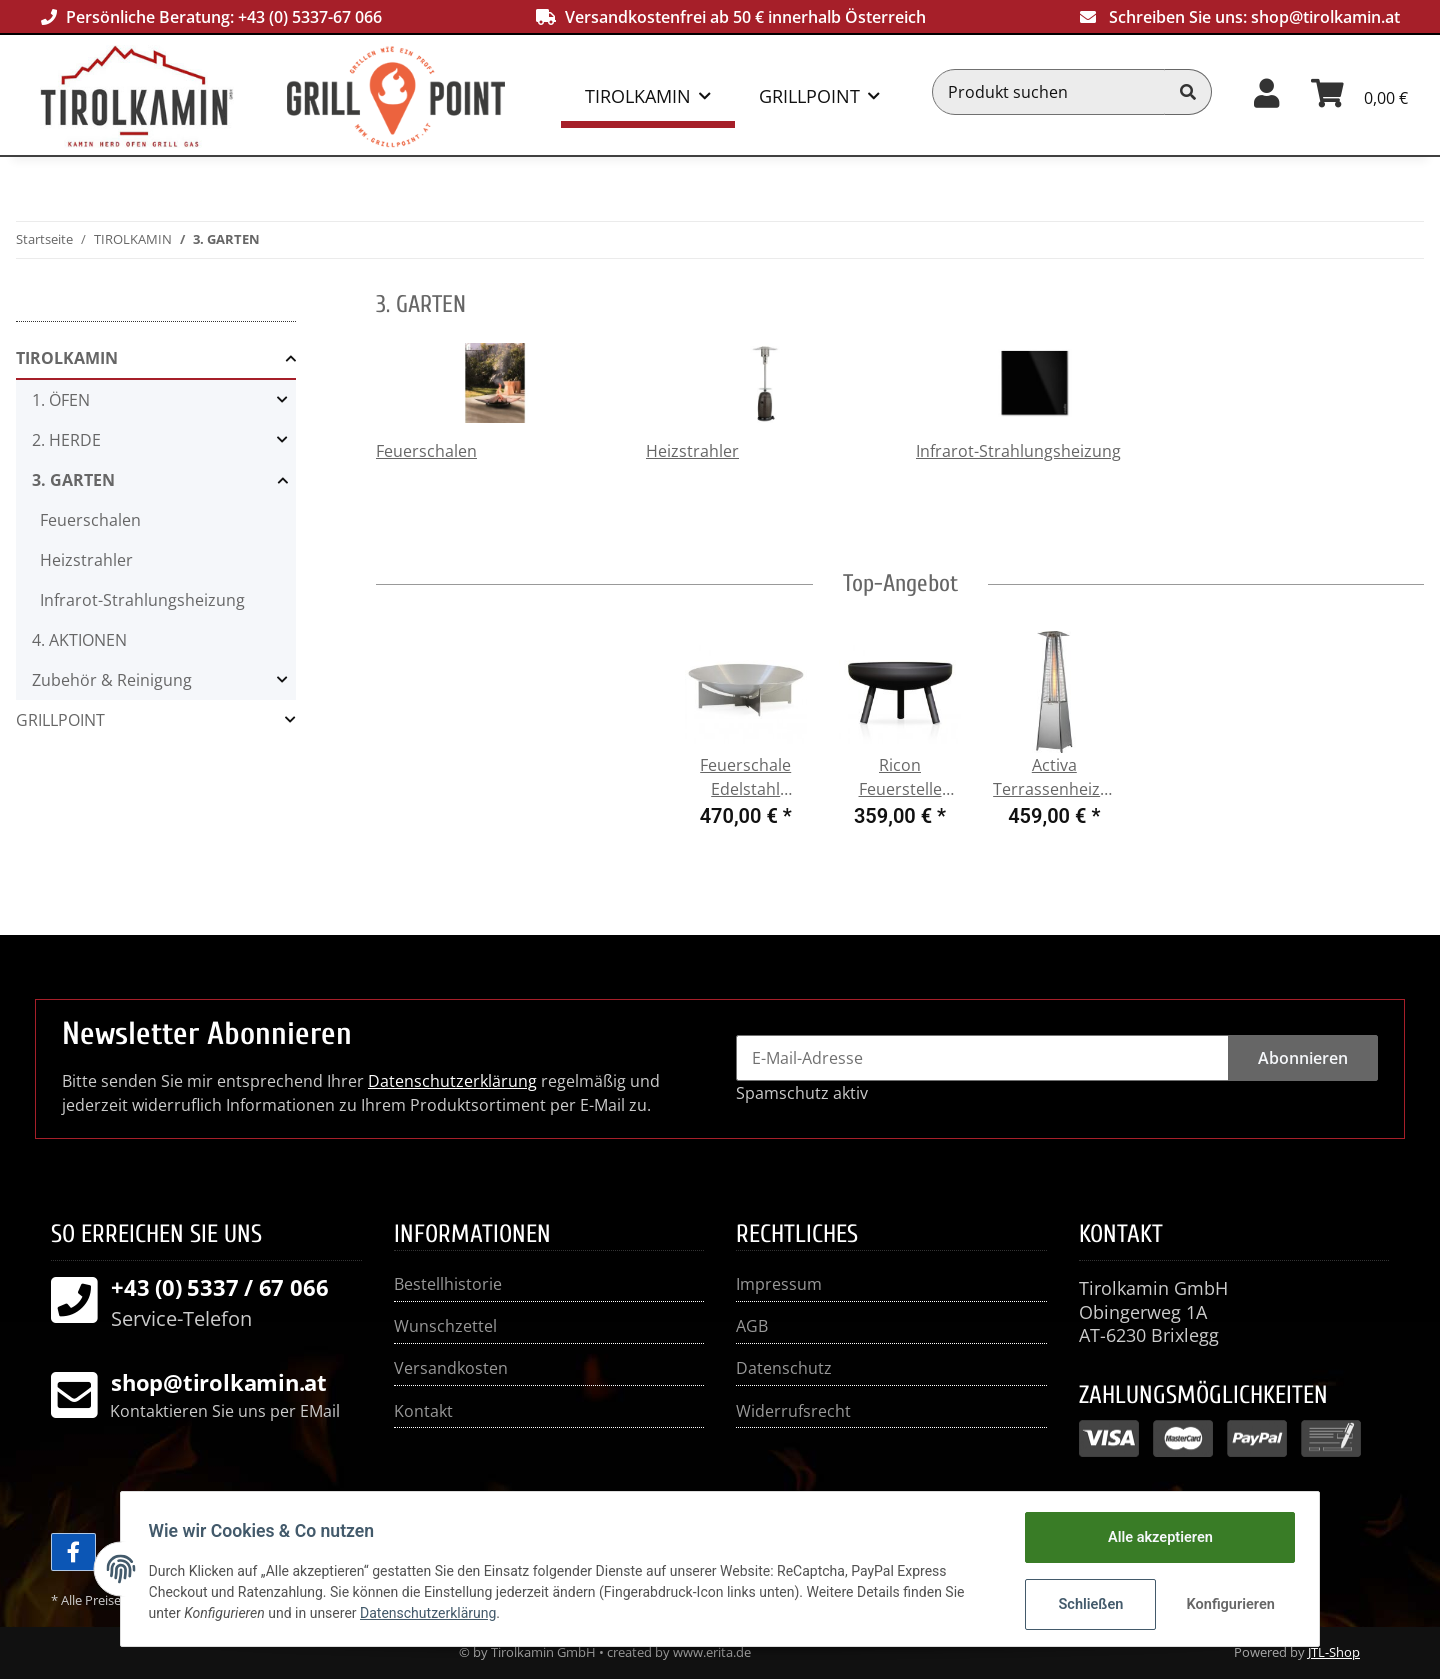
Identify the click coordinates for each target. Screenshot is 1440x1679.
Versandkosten (451, 1368)
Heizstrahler (692, 451)
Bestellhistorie (448, 1284)
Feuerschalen (426, 451)
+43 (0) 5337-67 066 (310, 17)
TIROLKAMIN (67, 358)
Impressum (779, 1284)
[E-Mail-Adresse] (982, 1058)
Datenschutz (784, 1368)
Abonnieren (1303, 1058)
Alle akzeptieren (1155, 1538)
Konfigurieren (1227, 1604)
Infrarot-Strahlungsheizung (1018, 451)
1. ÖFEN (61, 400)
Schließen (1086, 1604)
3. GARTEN (73, 480)
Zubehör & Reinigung (112, 680)
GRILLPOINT (60, 720)
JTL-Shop (1334, 1652)
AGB (752, 1326)
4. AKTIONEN (79, 640)
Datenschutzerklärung (452, 1081)
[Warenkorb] (1359, 91)
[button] (1266, 91)
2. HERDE (66, 440)
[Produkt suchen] (1049, 92)
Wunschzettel (445, 1326)
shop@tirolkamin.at (1325, 17)
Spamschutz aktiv (802, 1093)
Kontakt (423, 1411)
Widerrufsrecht (793, 1411)
